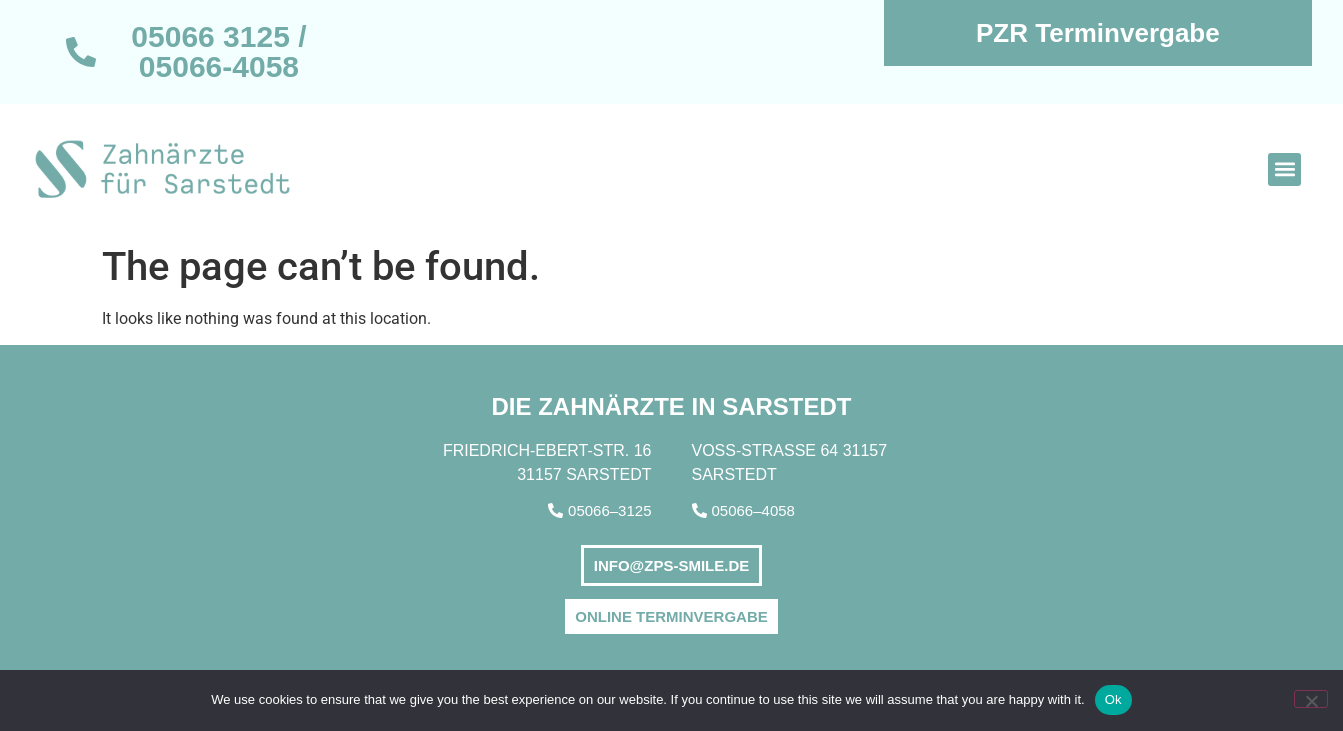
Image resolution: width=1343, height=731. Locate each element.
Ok (1113, 699)
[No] (1311, 699)
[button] (1284, 169)
